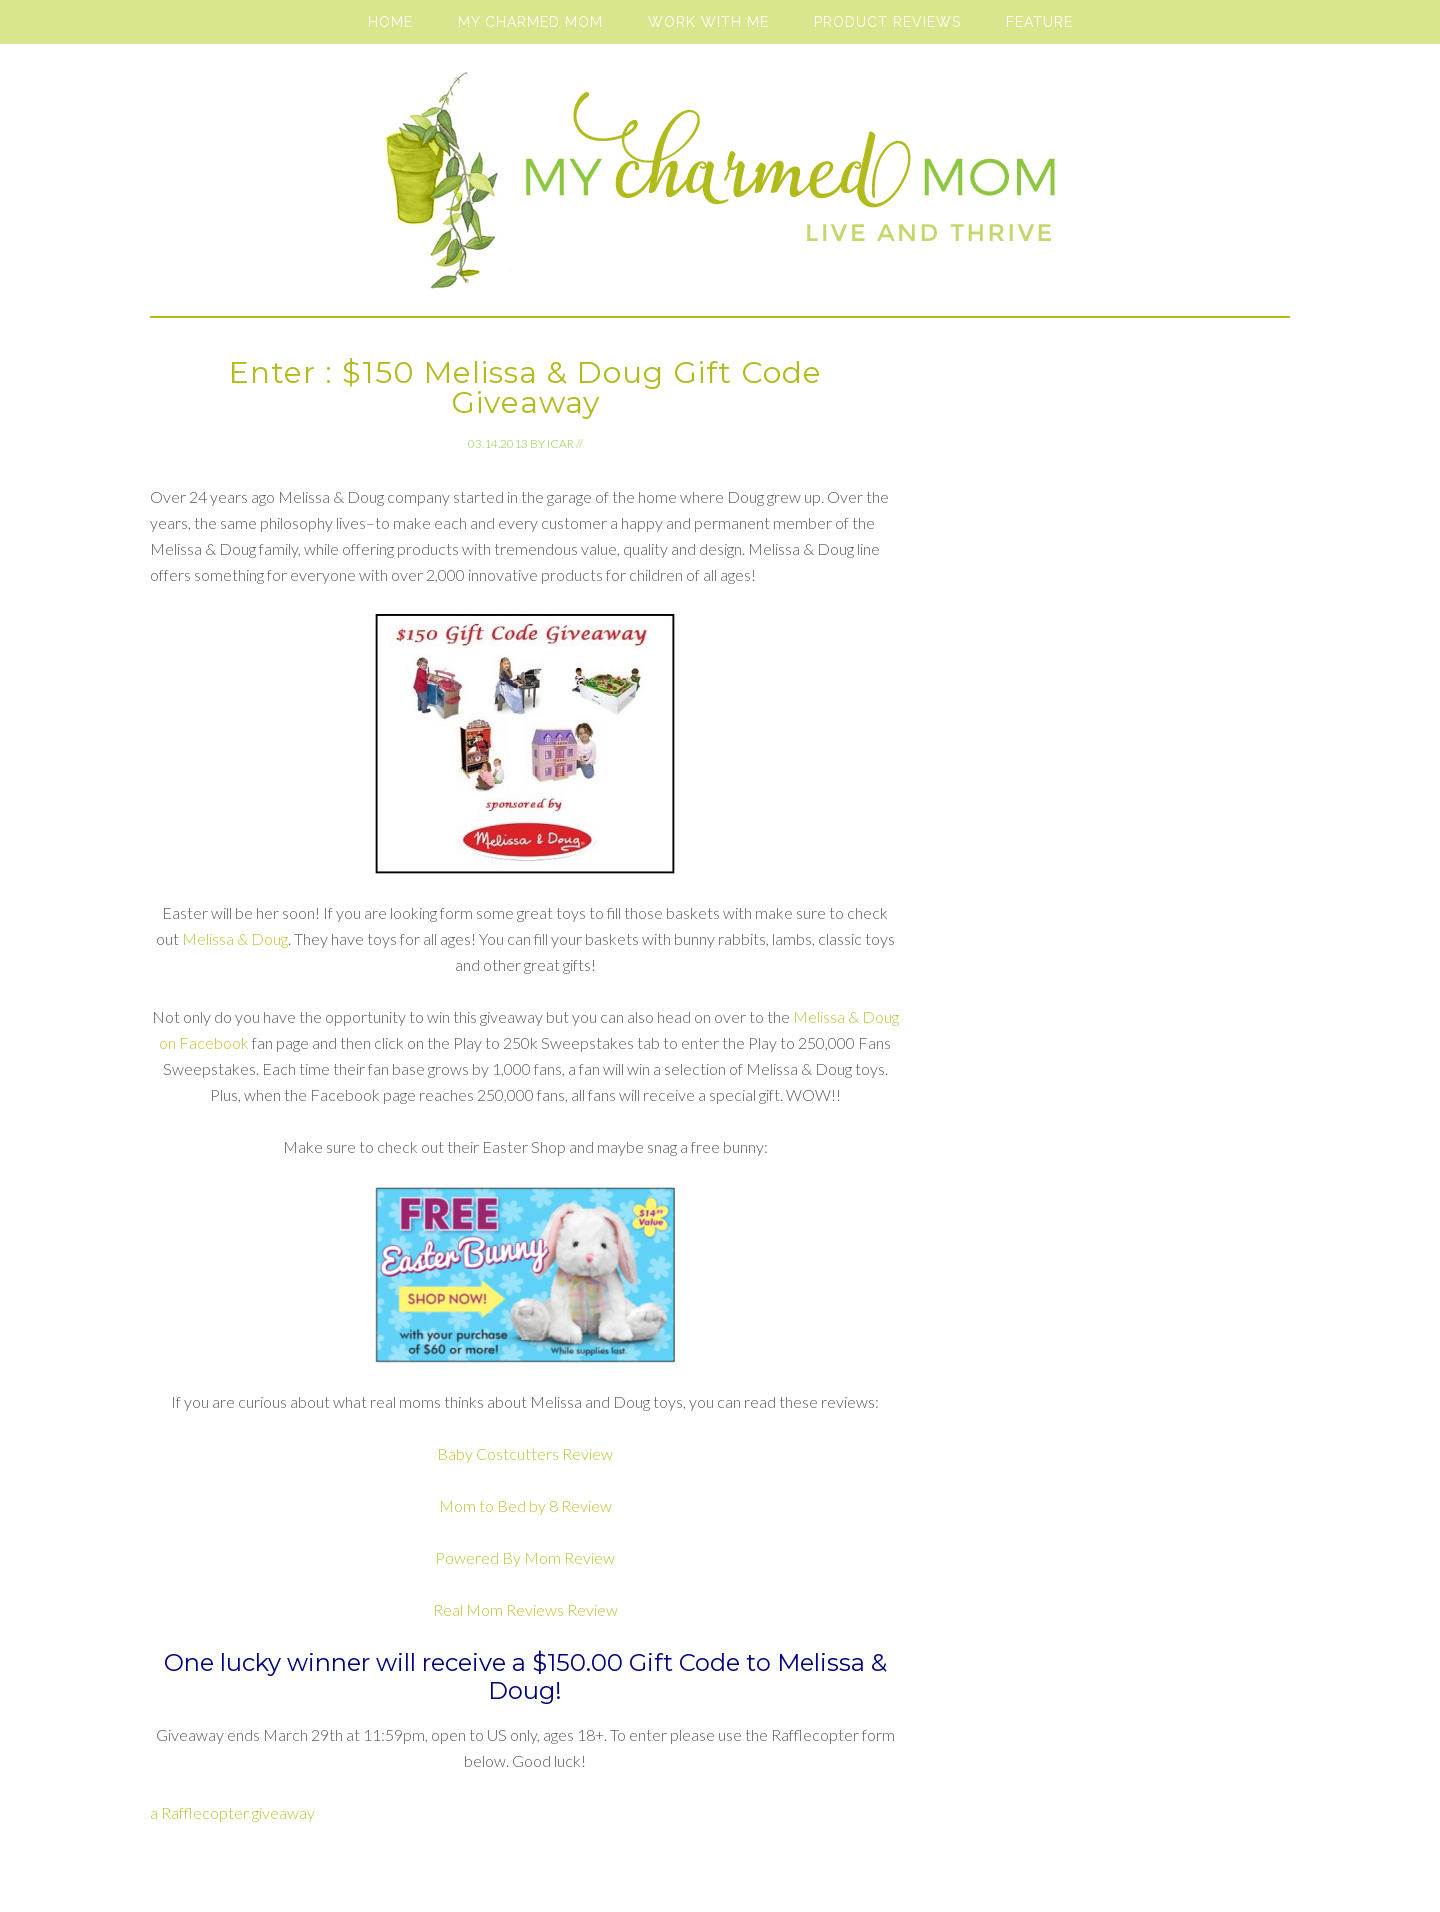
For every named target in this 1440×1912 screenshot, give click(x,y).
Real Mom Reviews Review (525, 1609)
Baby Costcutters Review (525, 1453)
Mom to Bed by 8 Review (525, 1505)
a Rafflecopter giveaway (232, 1812)
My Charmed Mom (720, 190)
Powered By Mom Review (525, 1557)
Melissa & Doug (235, 938)
